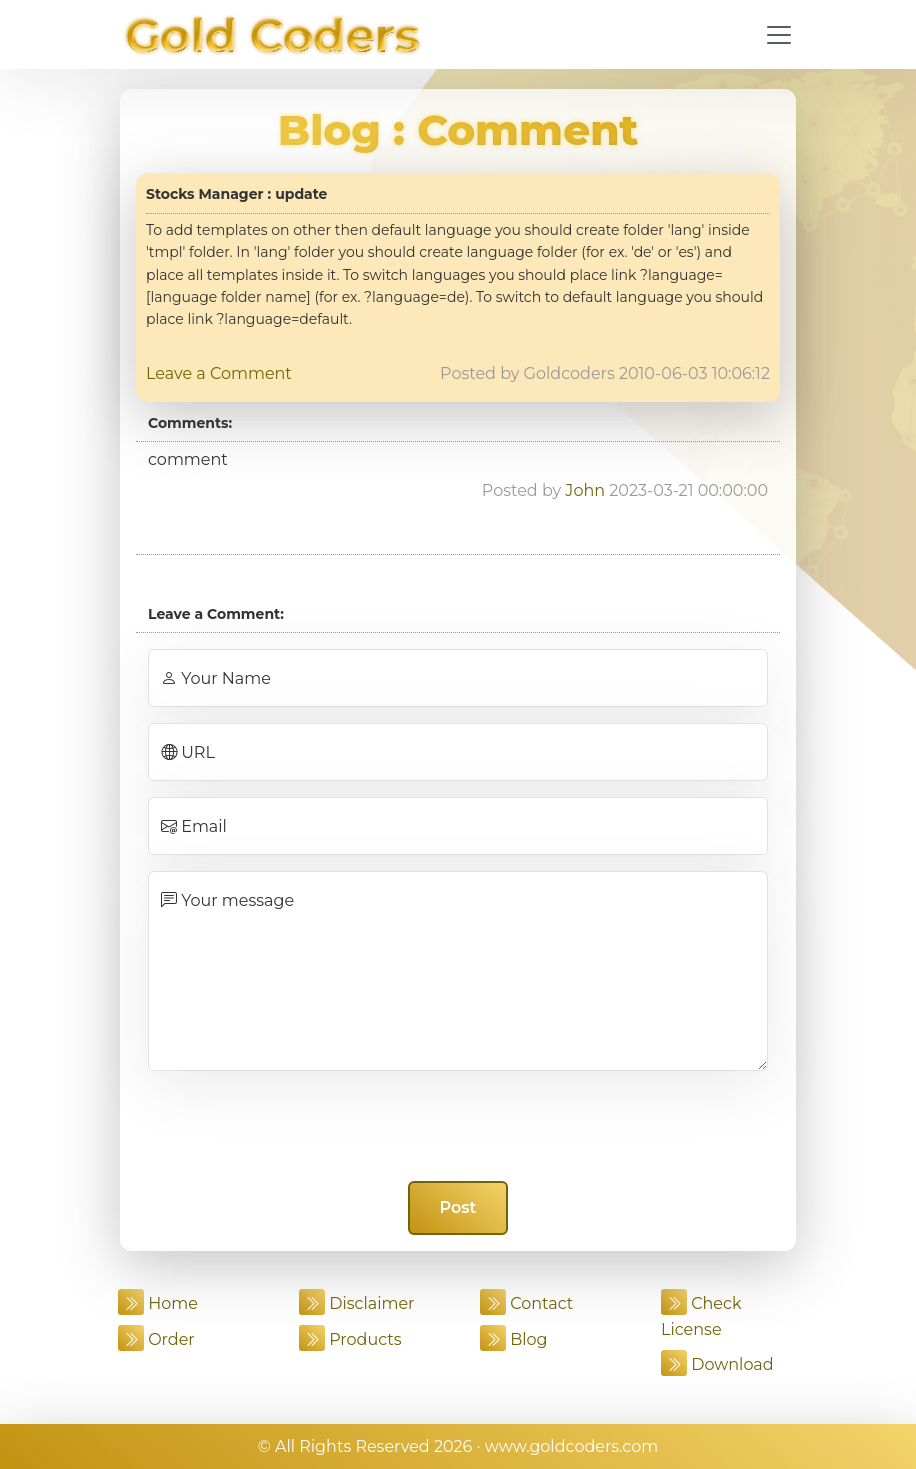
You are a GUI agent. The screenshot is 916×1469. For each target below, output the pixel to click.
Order (156, 1339)
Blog (329, 130)
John (585, 490)
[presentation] (458, 1126)
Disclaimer (357, 1303)
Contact (526, 1303)
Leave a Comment (219, 373)
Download (717, 1364)
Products (350, 1339)
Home (158, 1303)
